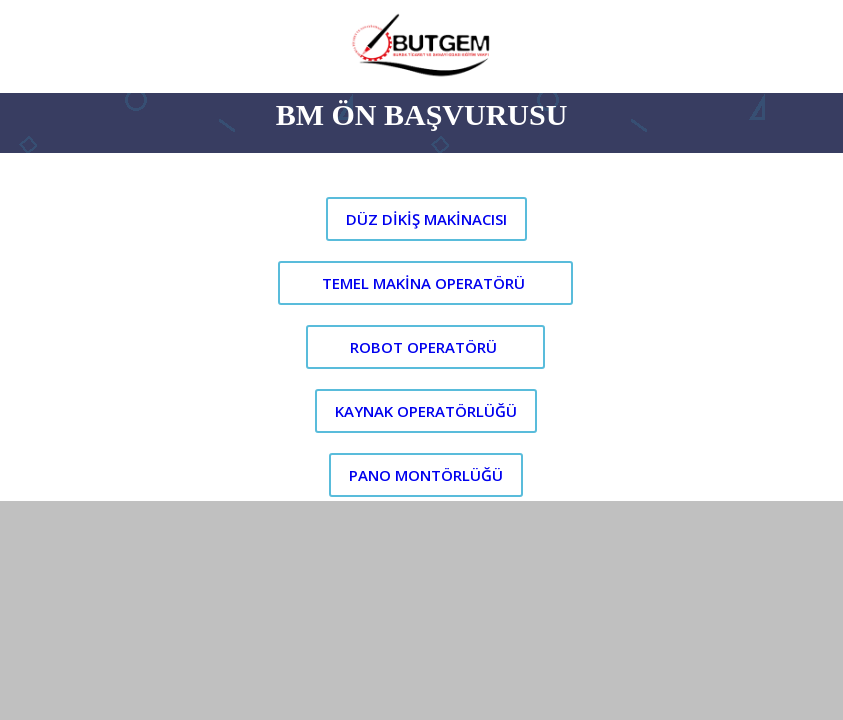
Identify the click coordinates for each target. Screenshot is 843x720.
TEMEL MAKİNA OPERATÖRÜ (423, 283)
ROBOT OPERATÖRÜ (423, 347)
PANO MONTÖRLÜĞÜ (426, 475)
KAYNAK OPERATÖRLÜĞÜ (426, 411)
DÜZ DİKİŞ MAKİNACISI (426, 219)
